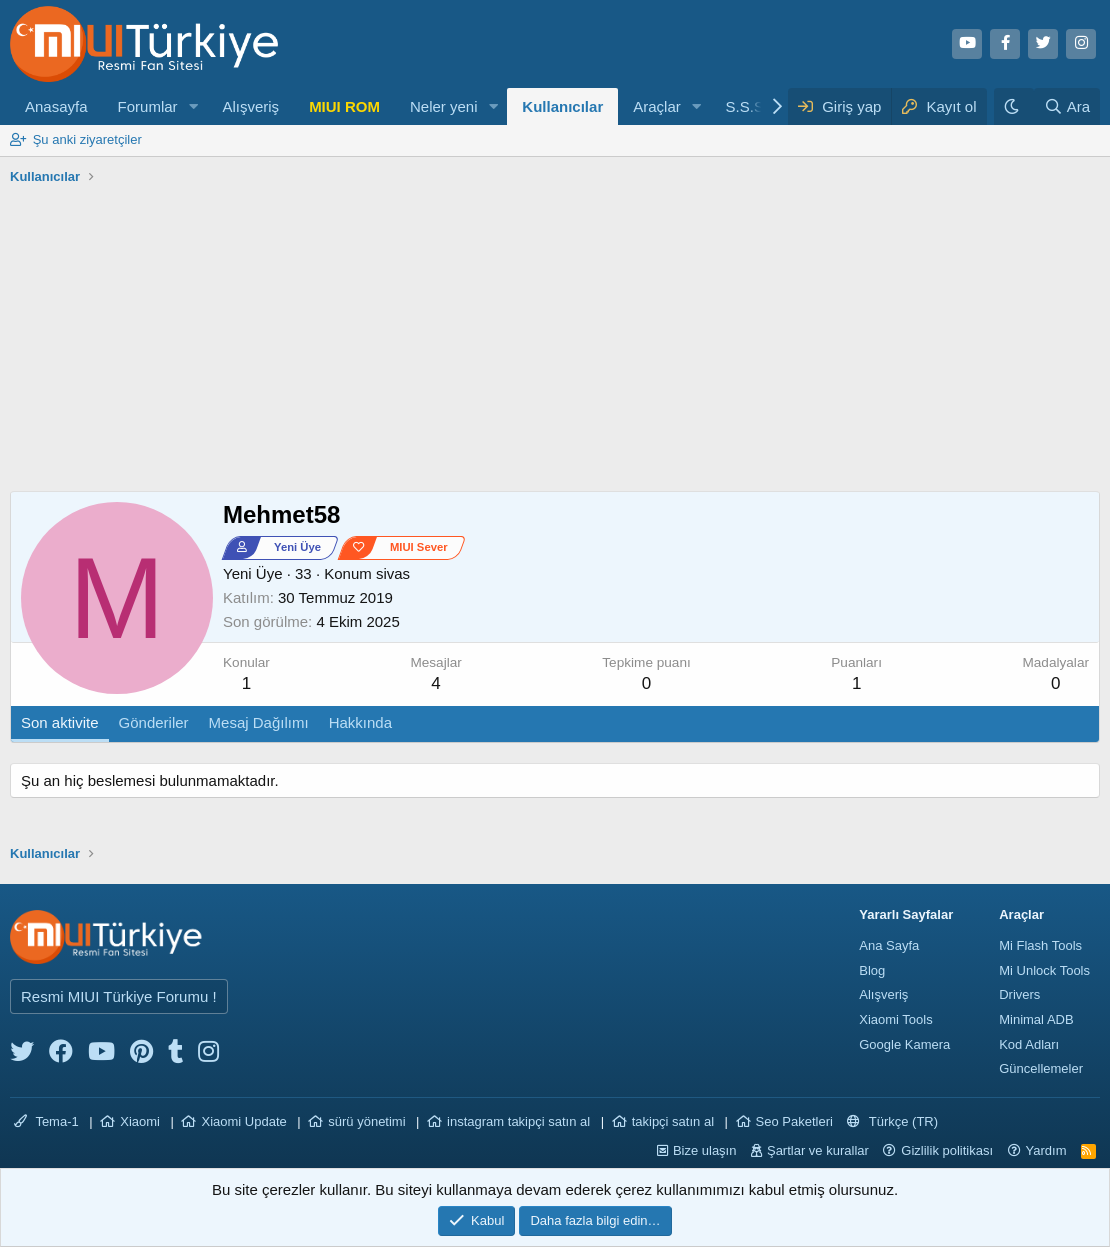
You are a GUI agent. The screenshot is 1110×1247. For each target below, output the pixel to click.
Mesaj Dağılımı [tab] (259, 722)
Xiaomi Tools (895, 1019)
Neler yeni (444, 106)
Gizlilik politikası (947, 1150)
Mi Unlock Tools (1044, 970)
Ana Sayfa (889, 945)
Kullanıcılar (562, 106)
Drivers (1019, 994)
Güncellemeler (1041, 1068)
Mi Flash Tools (1040, 945)
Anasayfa (56, 106)
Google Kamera (904, 1044)
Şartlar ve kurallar (818, 1150)
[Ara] (1067, 106)
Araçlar (657, 106)
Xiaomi (140, 1121)
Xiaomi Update (243, 1121)
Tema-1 (46, 1121)
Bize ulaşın (705, 1150)
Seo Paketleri (794, 1121)
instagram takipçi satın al (518, 1121)
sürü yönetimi (366, 1121)
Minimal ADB (1036, 1019)
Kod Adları (1029, 1044)
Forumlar (148, 106)
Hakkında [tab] (360, 722)
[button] (193, 106)
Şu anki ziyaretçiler (87, 139)
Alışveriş (250, 106)
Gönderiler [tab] (154, 722)
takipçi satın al (673, 1121)
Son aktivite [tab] (60, 722)
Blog (872, 970)
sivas (393, 573)
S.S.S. (747, 106)
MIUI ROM (344, 106)
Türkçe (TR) (892, 1121)
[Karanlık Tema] (1014, 106)
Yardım (1046, 1150)
